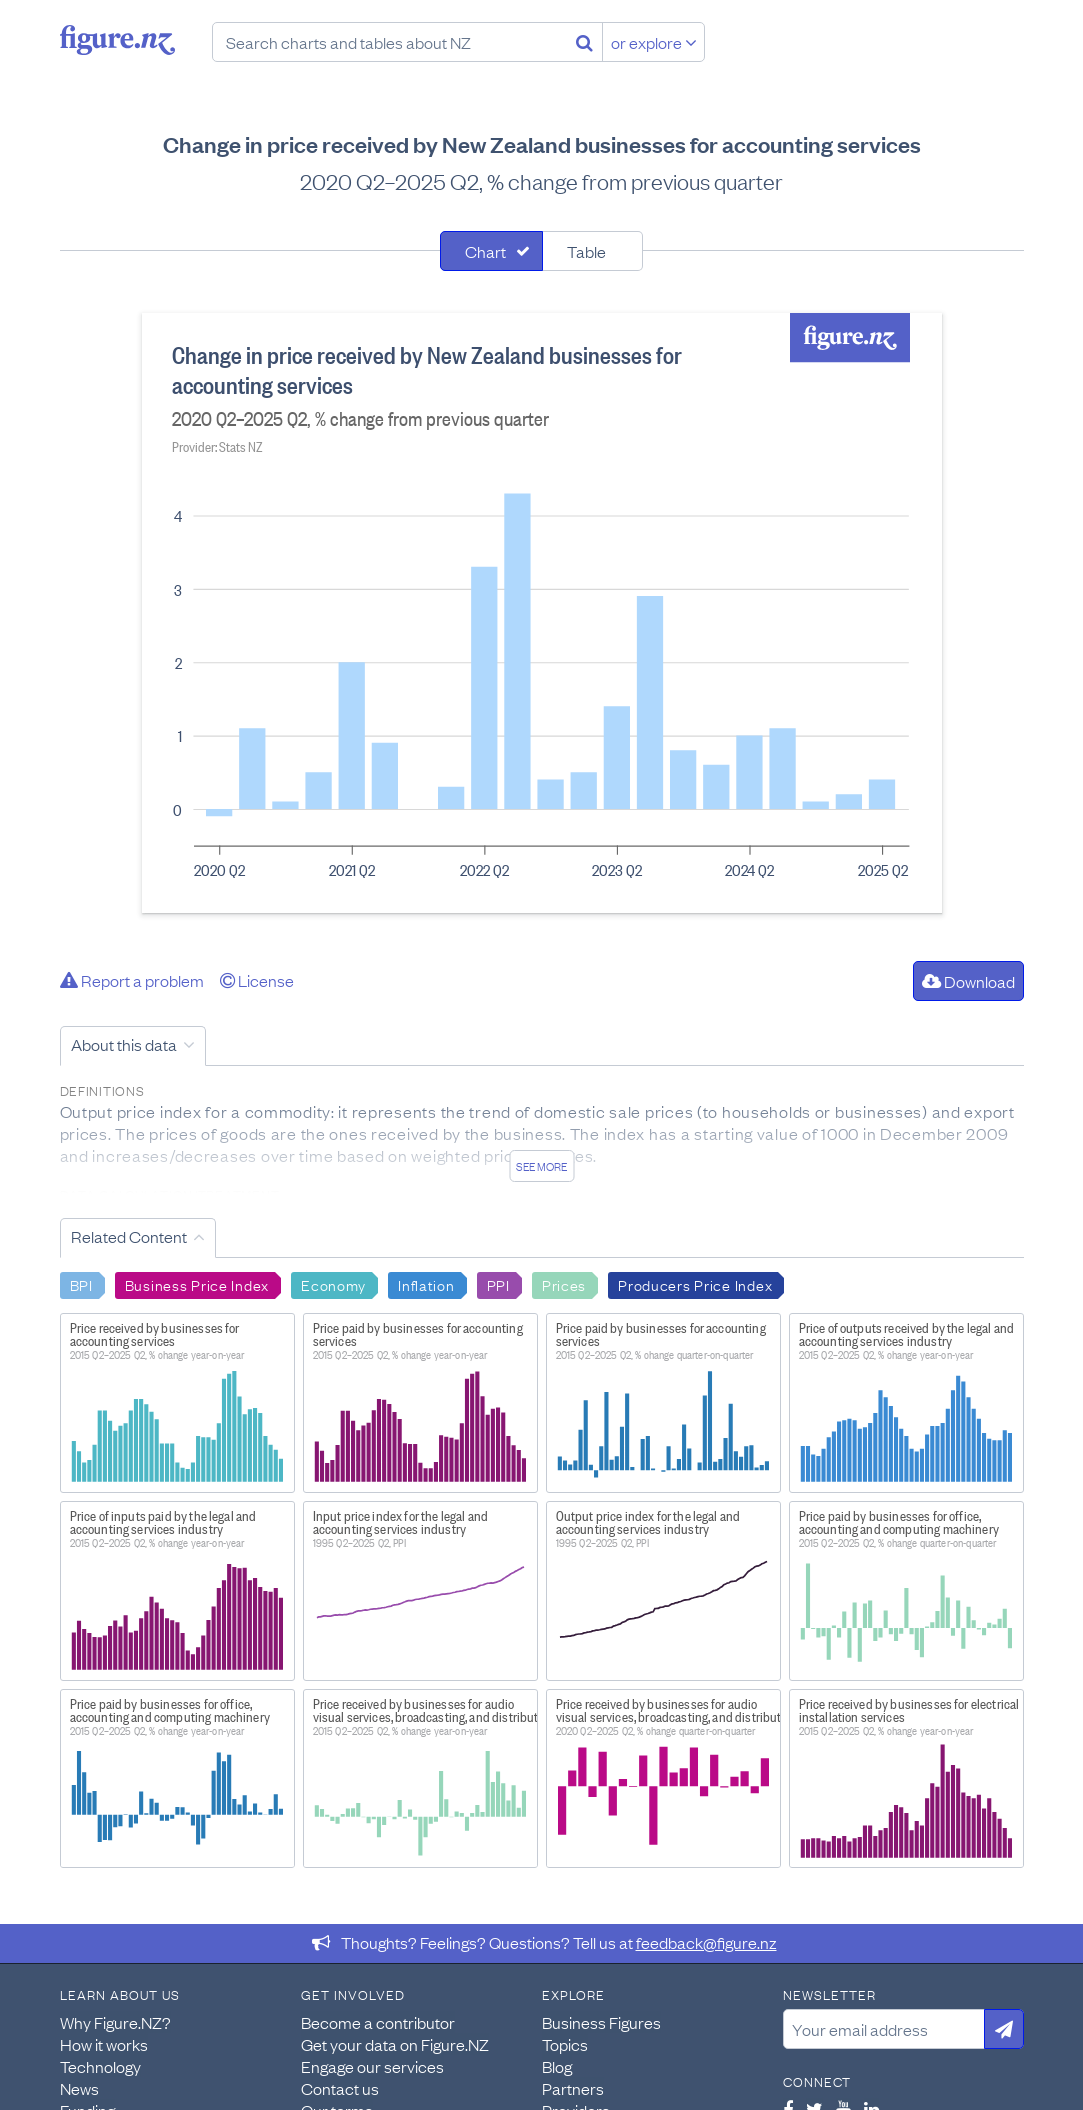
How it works (104, 2044)
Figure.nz (117, 40)
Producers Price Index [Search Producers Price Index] (695, 1284)
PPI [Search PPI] (498, 1284)
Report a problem (132, 980)
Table (586, 251)
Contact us (340, 2088)
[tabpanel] (542, 613)
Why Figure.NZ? (115, 2022)
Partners (573, 2088)
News (79, 2088)
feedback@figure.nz (706, 1942)
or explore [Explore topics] (654, 42)
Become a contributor (378, 2022)
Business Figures (601, 2022)
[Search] (584, 42)
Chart (485, 251)
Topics (565, 2044)
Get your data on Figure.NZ (395, 2044)
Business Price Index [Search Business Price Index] (197, 1284)
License (257, 980)
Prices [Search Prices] (564, 1284)
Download (968, 981)
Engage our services (372, 2066)
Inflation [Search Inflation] (426, 1284)
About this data (124, 1044)
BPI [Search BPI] (81, 1284)
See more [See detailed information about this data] (541, 1166)
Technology (100, 2066)
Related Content (129, 1236)
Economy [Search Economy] (333, 1284)
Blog (557, 2066)
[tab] (491, 251)
